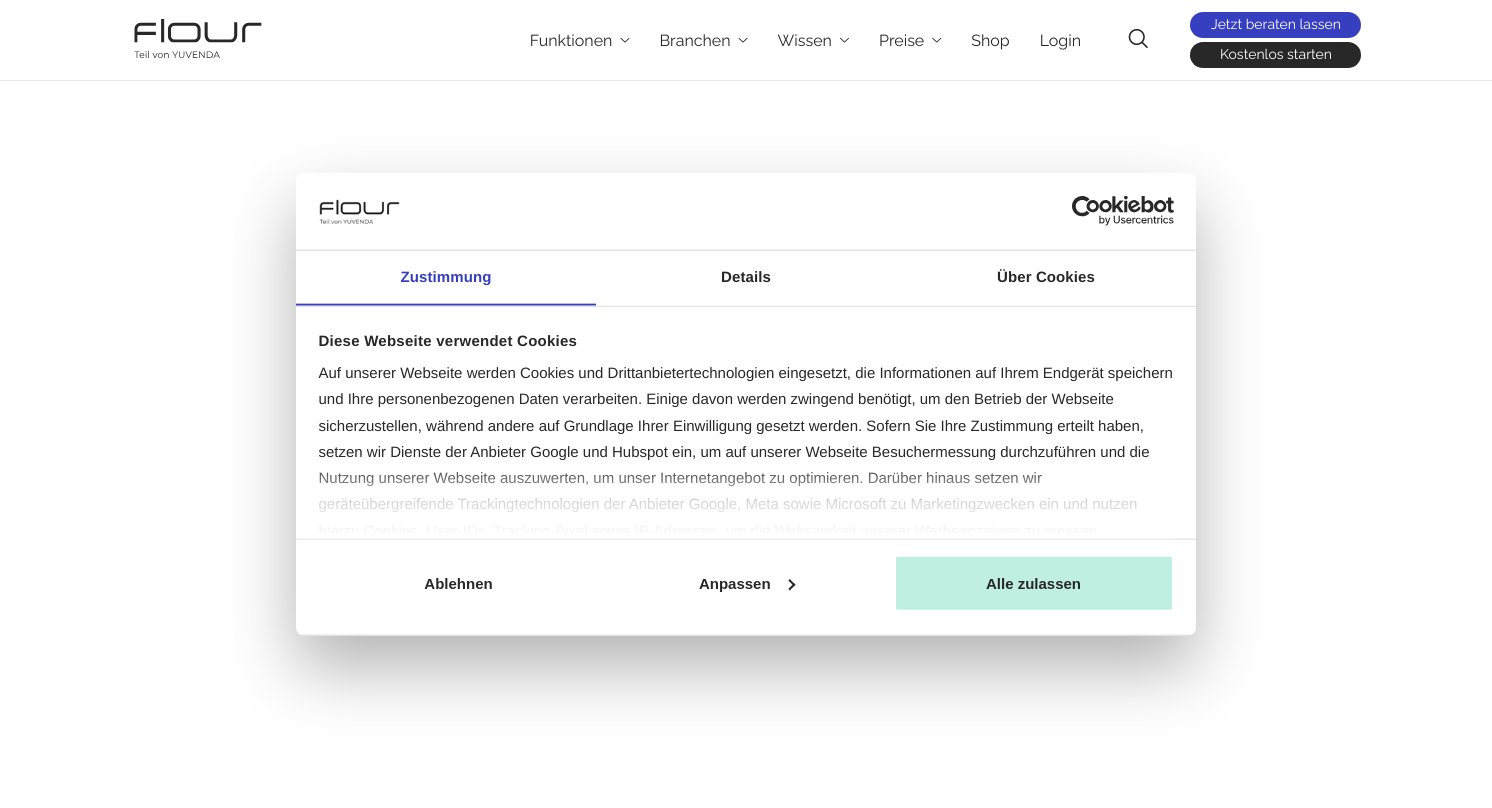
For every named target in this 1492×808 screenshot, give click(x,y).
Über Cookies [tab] (1046, 276)
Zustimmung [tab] (446, 276)
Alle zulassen (1033, 583)
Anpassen (747, 583)
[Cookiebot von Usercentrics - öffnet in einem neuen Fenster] (1086, 211)
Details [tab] (746, 276)
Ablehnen (458, 583)
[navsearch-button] (1138, 39)
